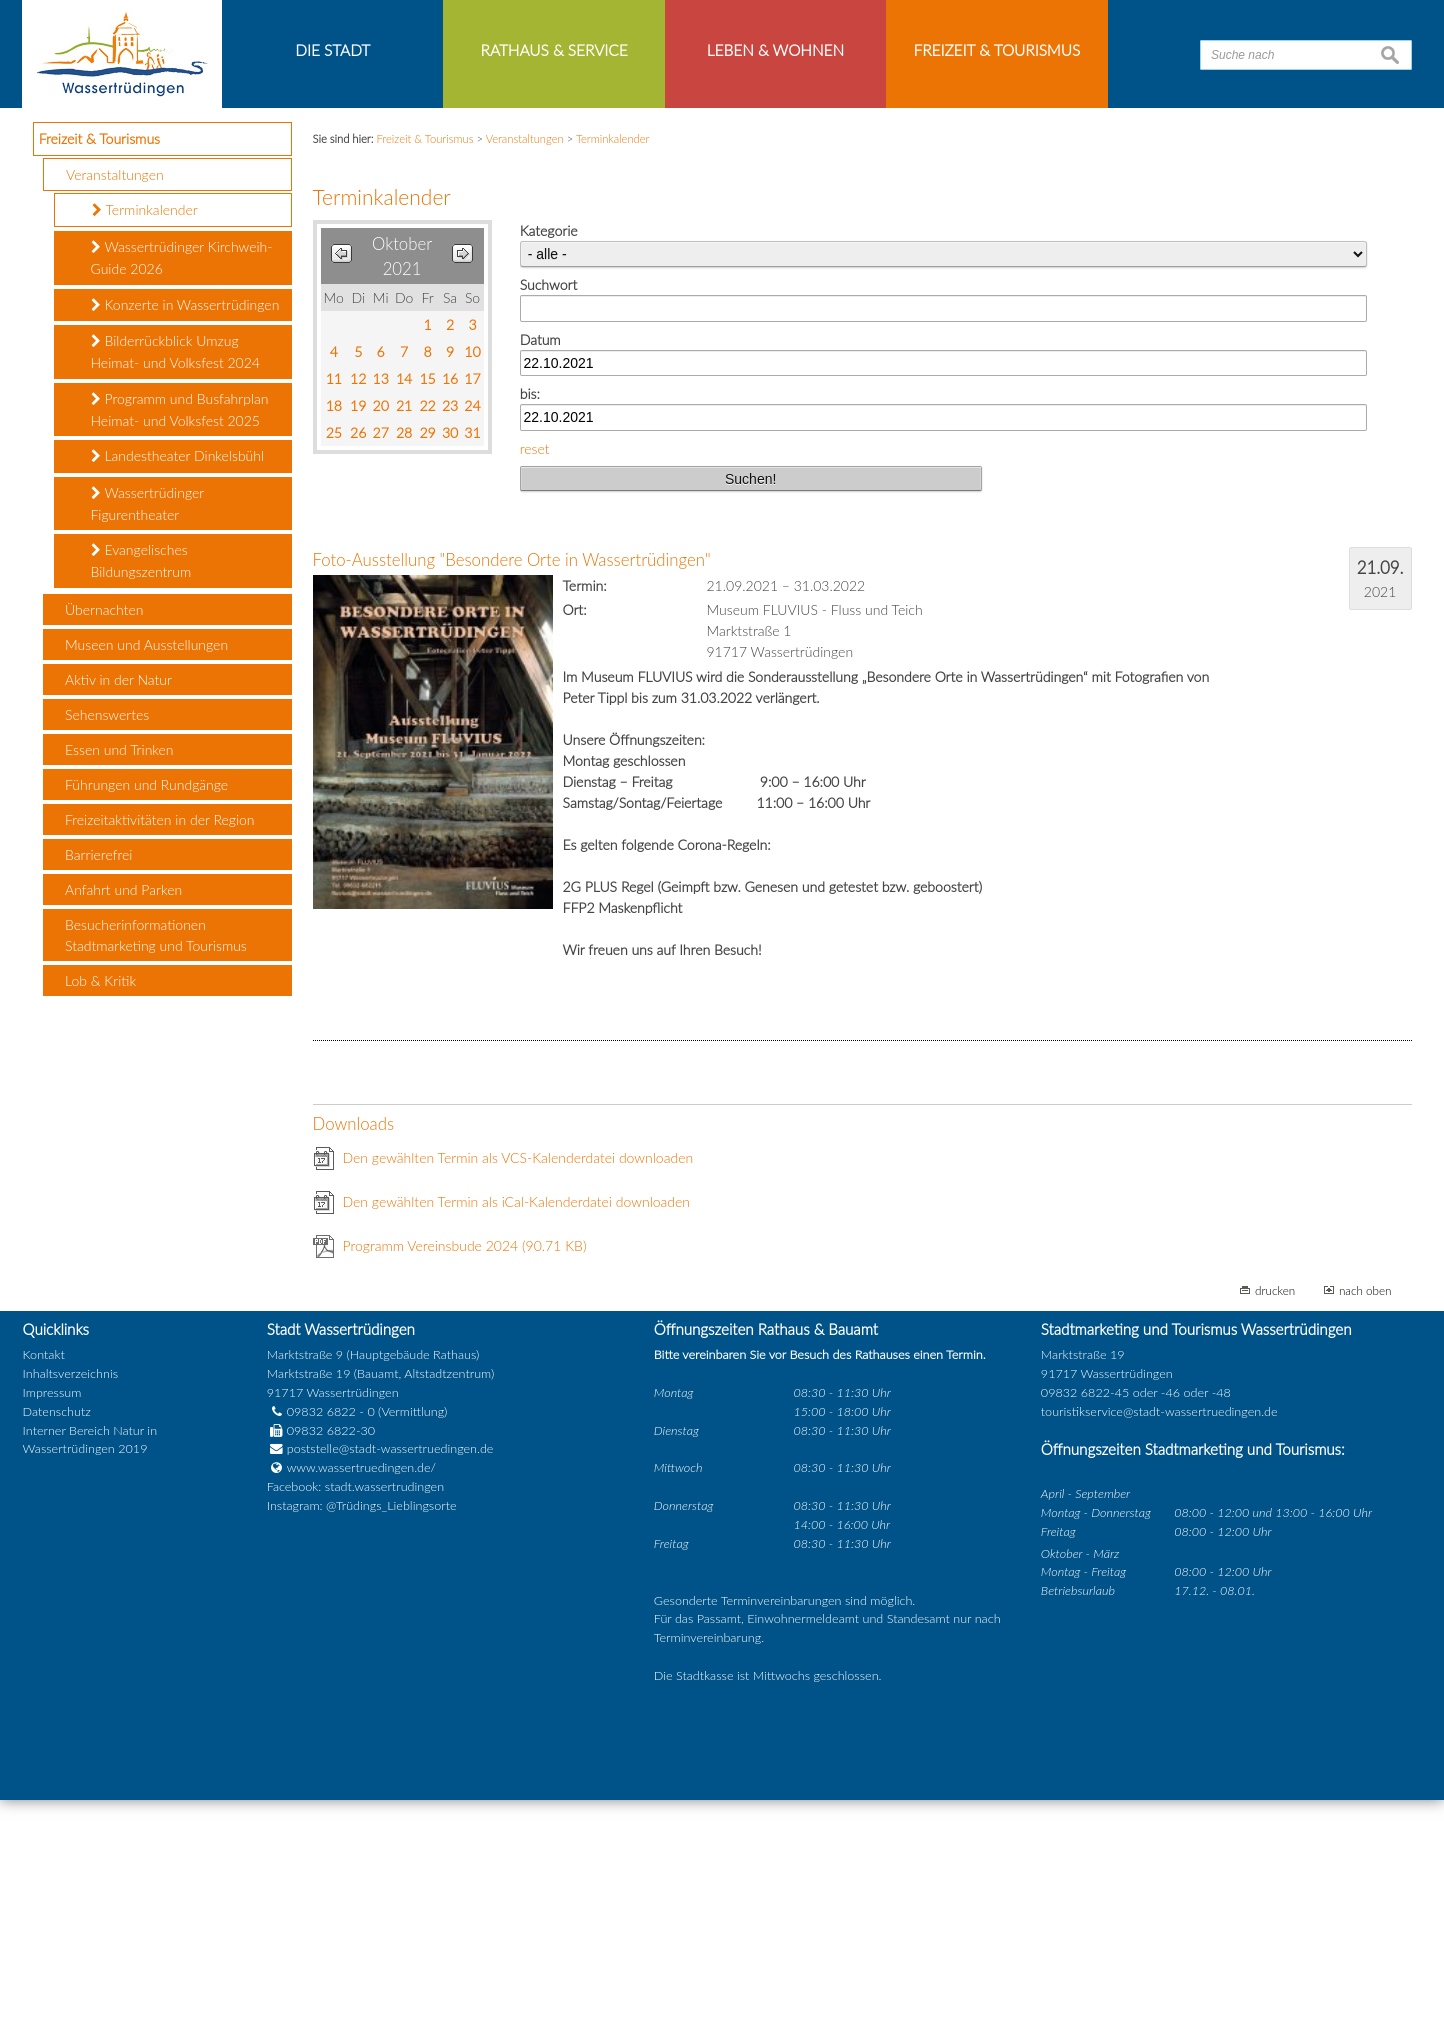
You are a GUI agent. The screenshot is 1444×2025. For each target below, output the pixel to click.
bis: (530, 619)
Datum (540, 564)
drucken (1275, 1516)
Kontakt (44, 1580)
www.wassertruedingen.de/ (361, 1693)
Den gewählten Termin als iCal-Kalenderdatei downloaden (517, 1427)
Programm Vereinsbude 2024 (465, 1471)
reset (535, 673)
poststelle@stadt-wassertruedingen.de (390, 1674)
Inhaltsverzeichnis (70, 1598)
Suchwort (548, 510)
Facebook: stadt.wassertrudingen (355, 1712)
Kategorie (549, 456)
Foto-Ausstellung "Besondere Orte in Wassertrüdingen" (512, 785)
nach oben (1365, 1516)
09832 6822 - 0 (321, 1636)
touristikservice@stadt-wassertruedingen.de (1159, 1636)
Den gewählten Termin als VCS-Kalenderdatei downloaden (518, 1383)
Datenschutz (57, 1636)
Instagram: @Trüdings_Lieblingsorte (362, 1731)
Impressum (52, 1617)
